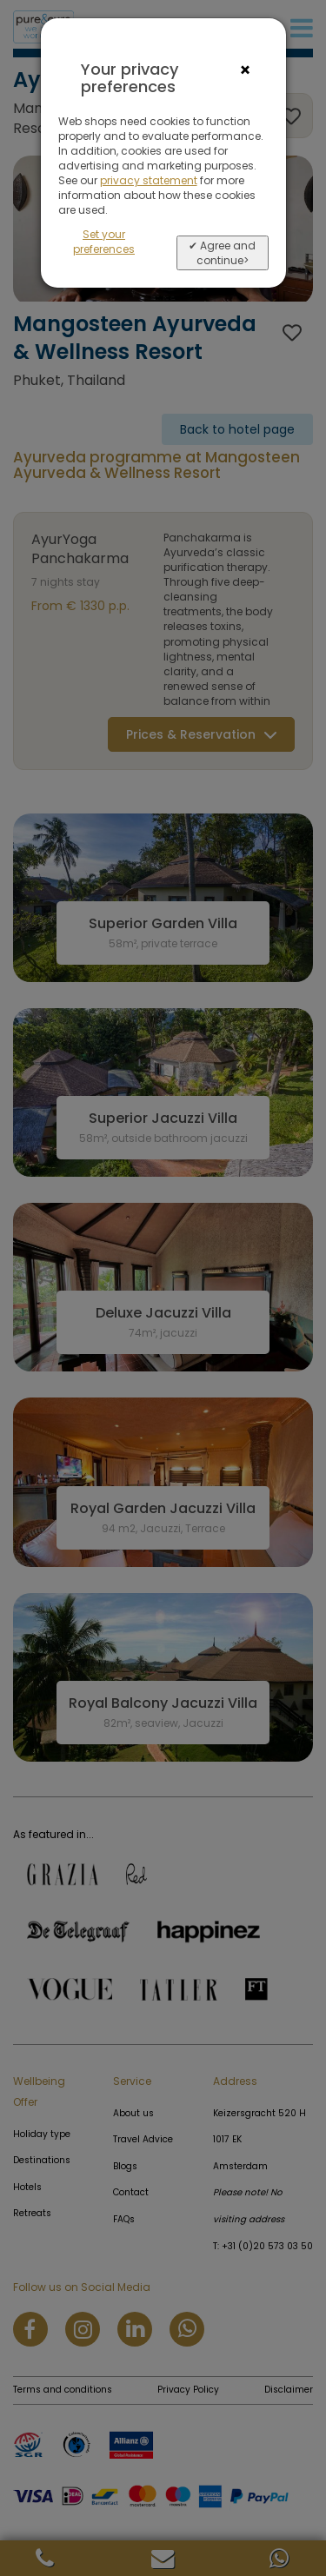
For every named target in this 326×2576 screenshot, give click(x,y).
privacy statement (148, 180)
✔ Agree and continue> (222, 253)
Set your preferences (104, 241)
